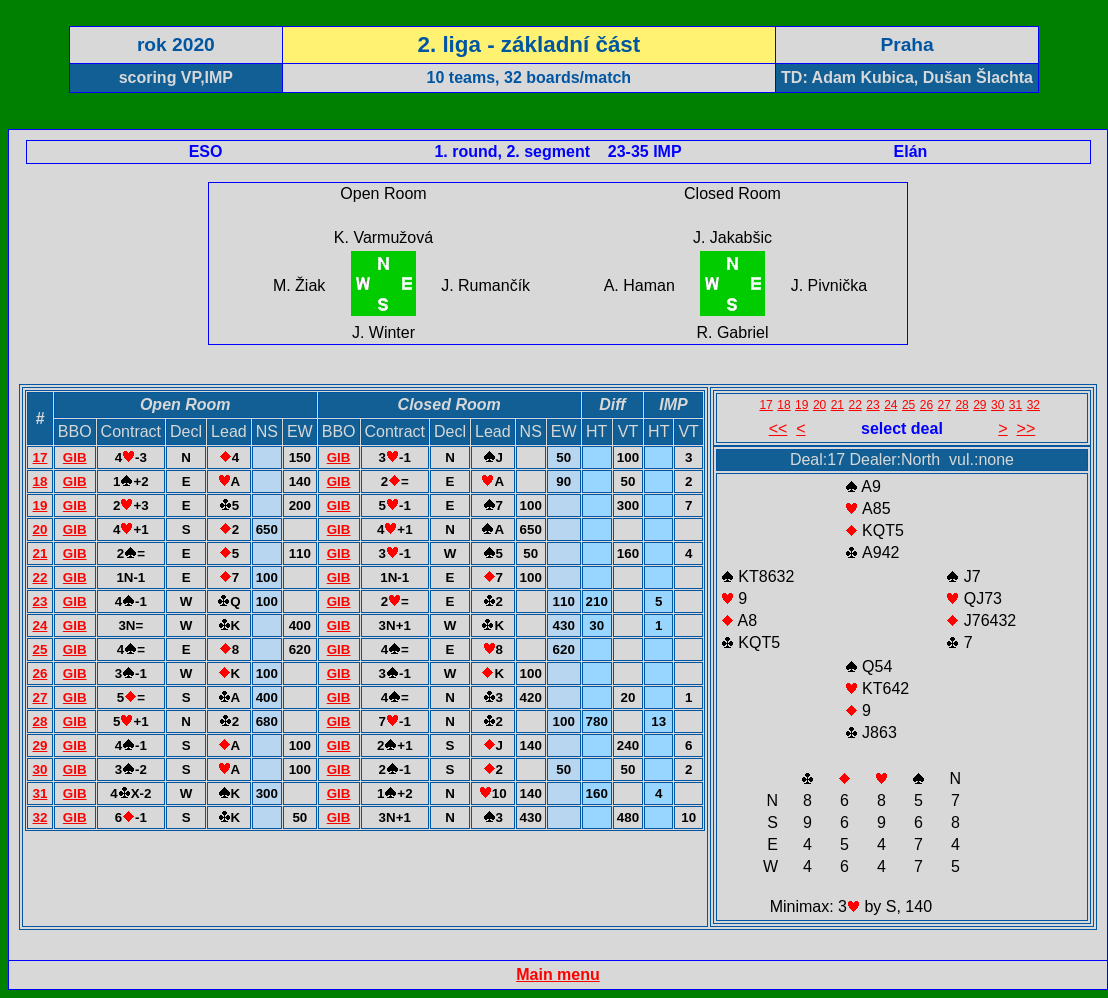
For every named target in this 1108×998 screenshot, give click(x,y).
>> (1026, 428)
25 (39, 649)
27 (39, 697)
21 (39, 553)
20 (39, 529)
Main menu (558, 974)
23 (39, 601)
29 (39, 745)
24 (39, 625)
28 (39, 721)
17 (39, 457)
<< (778, 428)
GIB (75, 457)
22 (39, 577)
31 (39, 793)
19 (39, 505)
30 (39, 769)
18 (39, 481)
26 (39, 673)
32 (39, 817)
